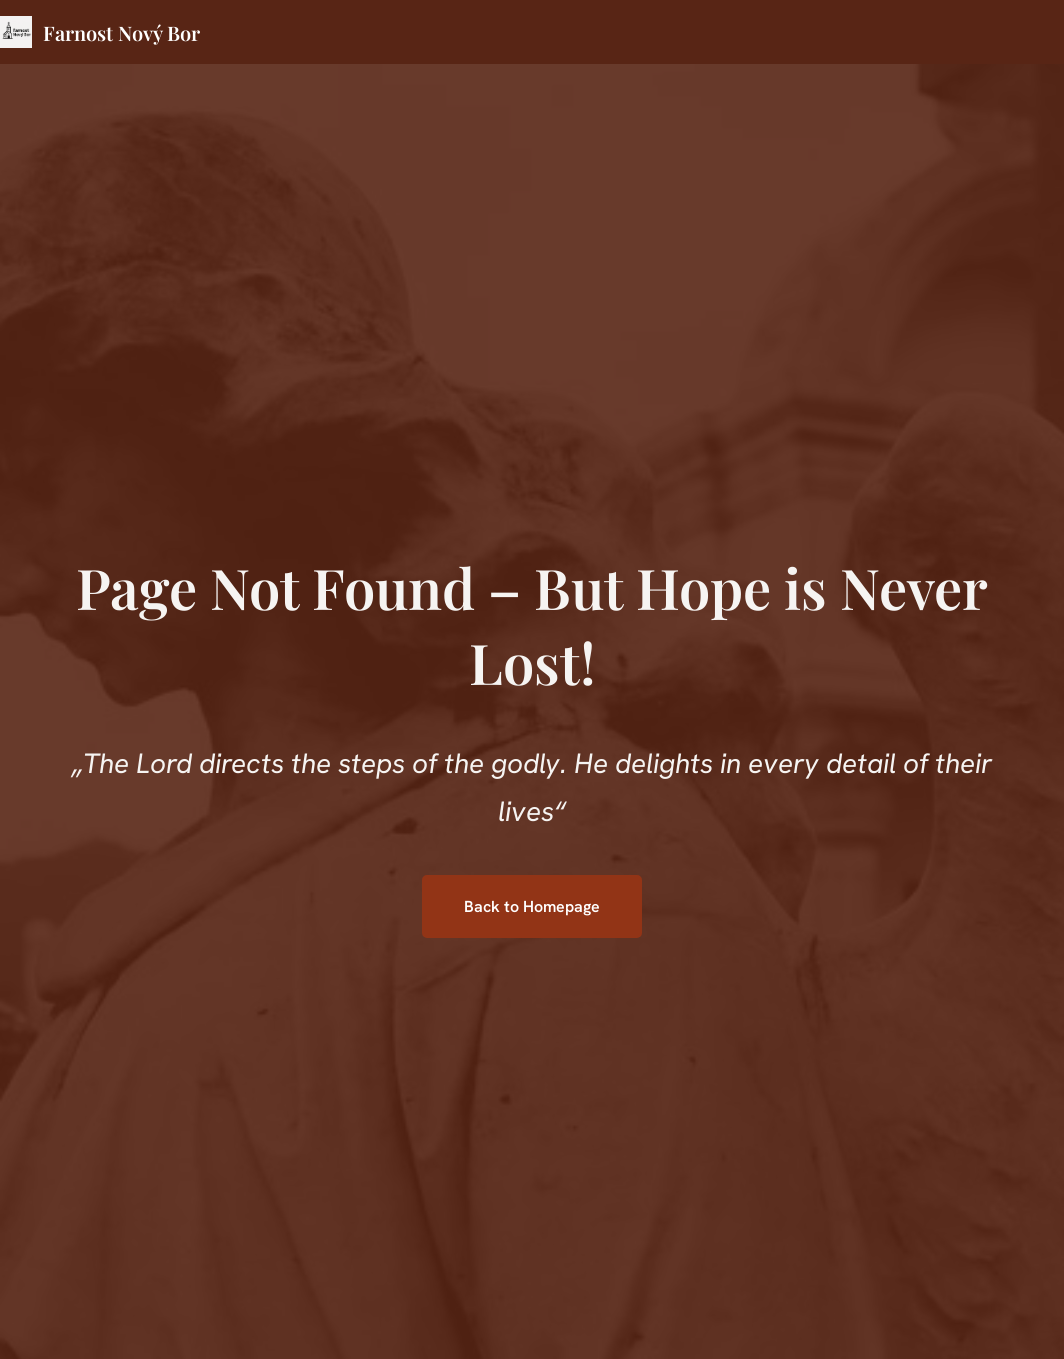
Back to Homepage (532, 906)
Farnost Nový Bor (121, 32)
